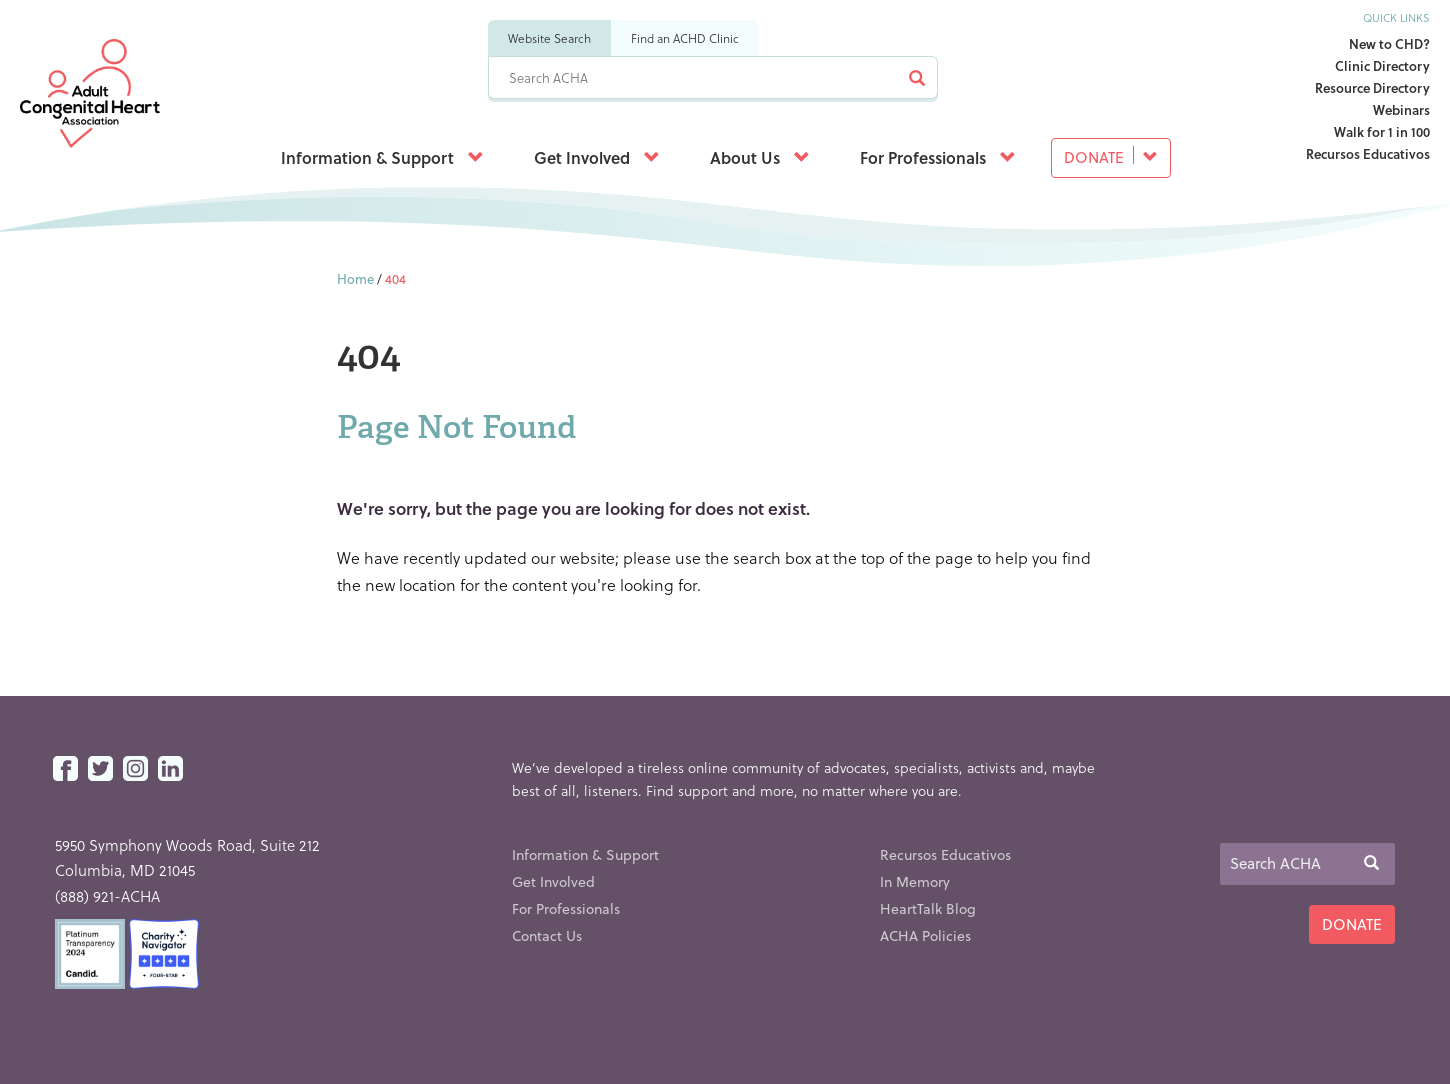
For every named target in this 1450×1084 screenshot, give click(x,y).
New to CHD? (1389, 43)
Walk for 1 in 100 (1382, 131)
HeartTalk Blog (928, 908)
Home (355, 278)
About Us (760, 157)
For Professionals (938, 157)
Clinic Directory (1382, 65)
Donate (1111, 157)
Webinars (1401, 109)
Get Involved (597, 157)
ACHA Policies (925, 935)
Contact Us (547, 935)
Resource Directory (1372, 87)
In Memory (915, 881)
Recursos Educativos (1368, 153)
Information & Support (382, 157)
